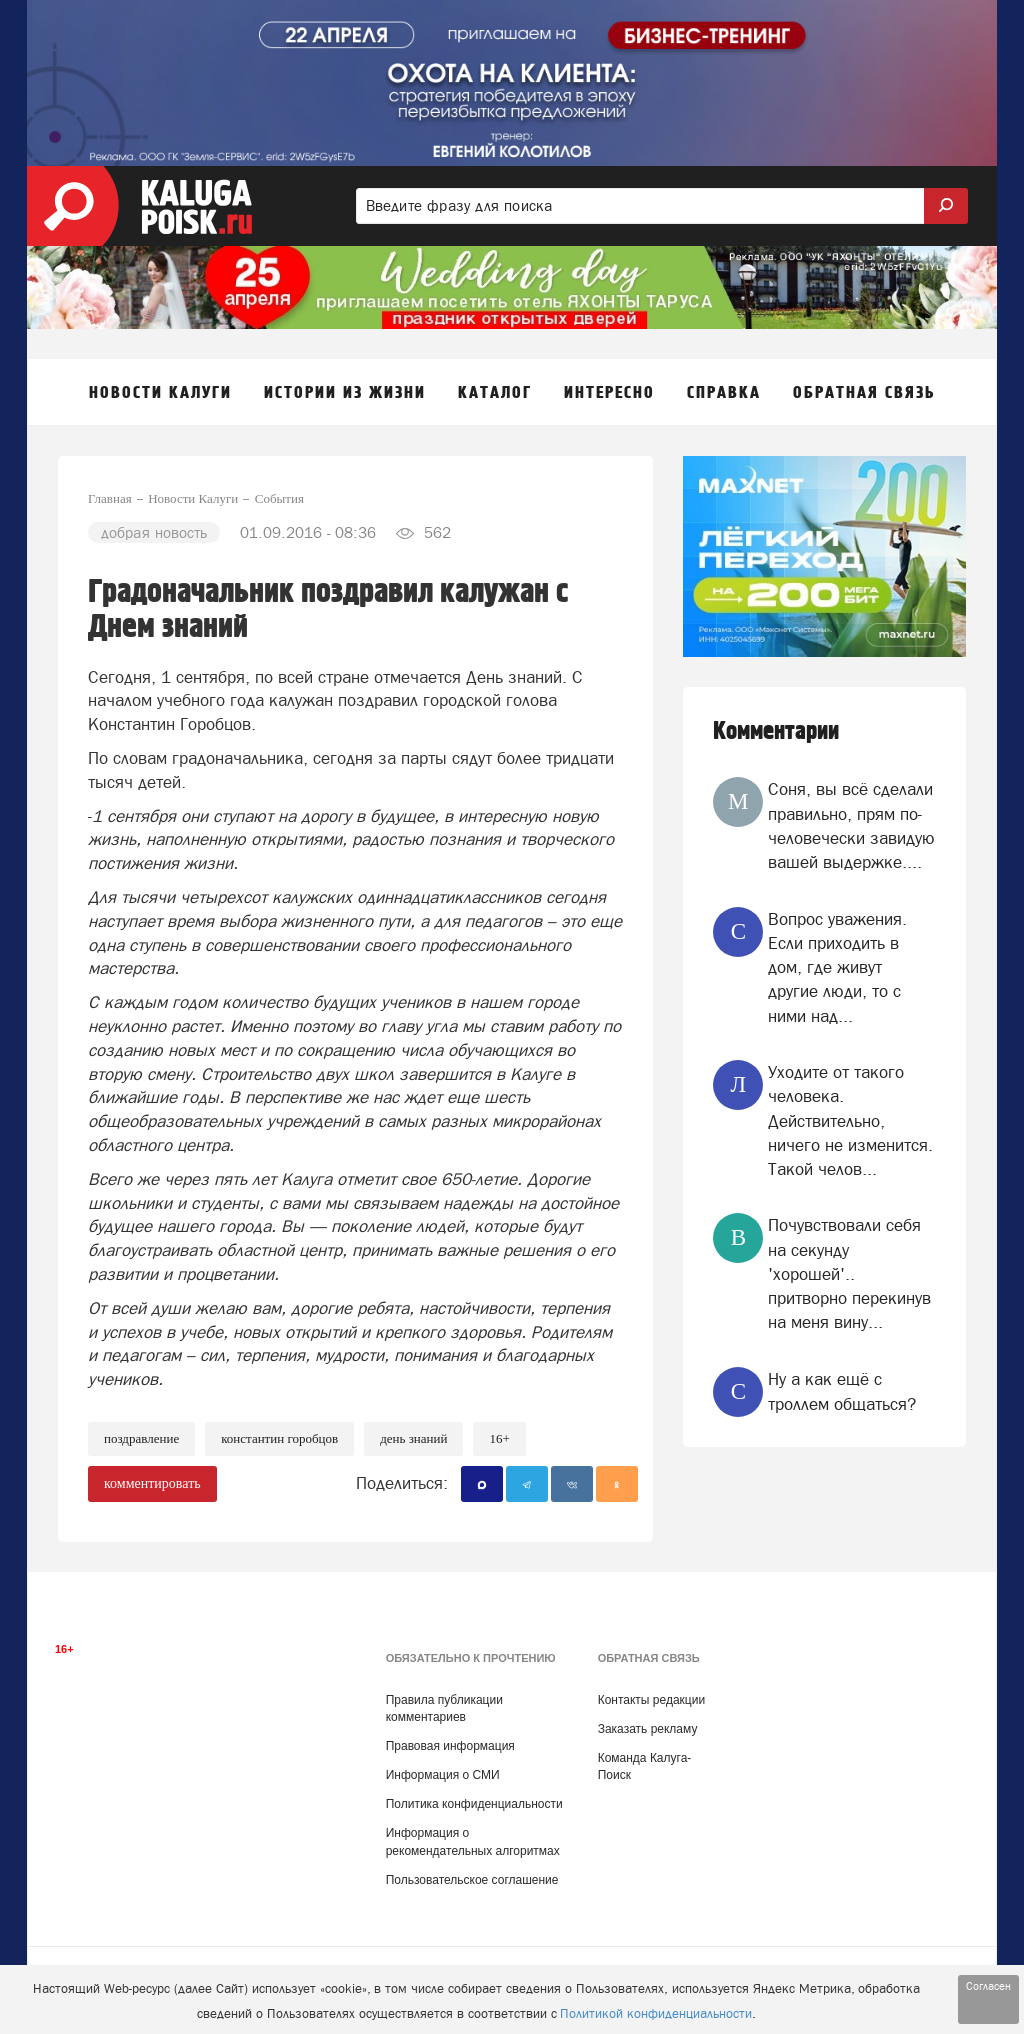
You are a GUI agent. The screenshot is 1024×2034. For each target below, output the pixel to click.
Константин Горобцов (279, 1438)
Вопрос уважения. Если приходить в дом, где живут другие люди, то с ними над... (837, 967)
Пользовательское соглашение (472, 1880)
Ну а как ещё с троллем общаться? (842, 1391)
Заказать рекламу (648, 1729)
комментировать (152, 1483)
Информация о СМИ (443, 1775)
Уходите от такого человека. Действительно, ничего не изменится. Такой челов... (850, 1120)
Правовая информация (450, 1746)
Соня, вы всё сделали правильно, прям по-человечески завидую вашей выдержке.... (851, 825)
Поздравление (141, 1438)
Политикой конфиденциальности (656, 2013)
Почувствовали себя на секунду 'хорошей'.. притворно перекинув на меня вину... (849, 1273)
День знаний (413, 1438)
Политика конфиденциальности (474, 1804)
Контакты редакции (651, 1700)
